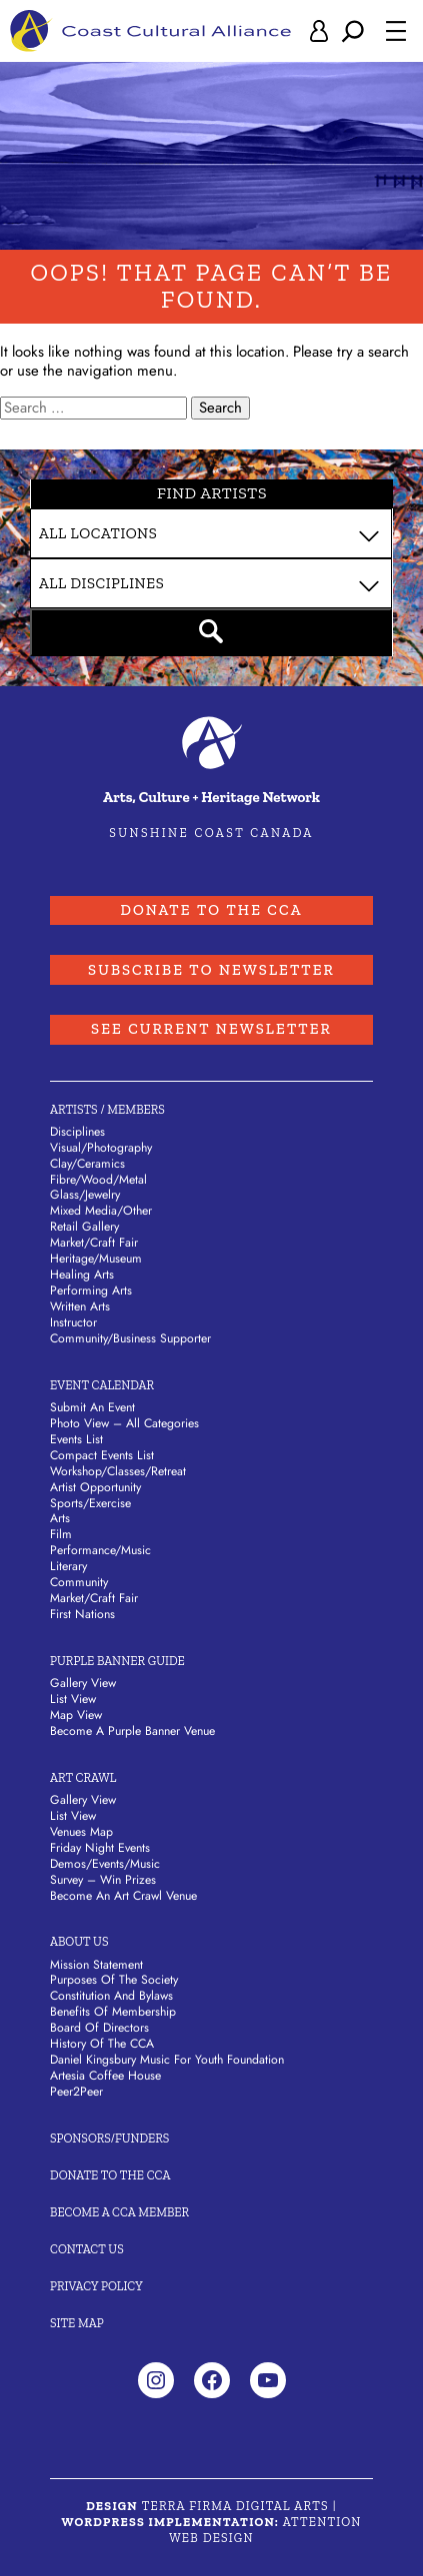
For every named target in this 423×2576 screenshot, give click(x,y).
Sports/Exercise (90, 1503)
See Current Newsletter (212, 1030)
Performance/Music (100, 1551)
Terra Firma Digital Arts (235, 2506)
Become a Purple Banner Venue (132, 1731)
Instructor (73, 1322)
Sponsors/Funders (109, 2138)
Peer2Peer (76, 2093)
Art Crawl (83, 1777)
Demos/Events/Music (105, 1864)
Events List (76, 1439)
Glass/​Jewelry (85, 1196)
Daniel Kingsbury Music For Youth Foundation (167, 2061)
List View (73, 1700)
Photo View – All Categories (124, 1423)
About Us (79, 1942)
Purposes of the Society (114, 1981)
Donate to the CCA (211, 910)
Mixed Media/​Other (101, 1212)
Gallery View (83, 1684)
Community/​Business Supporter (130, 1338)
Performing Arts (91, 1291)
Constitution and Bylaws (111, 1997)
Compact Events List (102, 1455)
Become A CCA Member (119, 2211)
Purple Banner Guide (117, 1661)
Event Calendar (102, 1384)
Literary (68, 1567)
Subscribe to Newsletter (212, 970)
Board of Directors (99, 2029)
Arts (60, 1519)
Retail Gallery (84, 1228)
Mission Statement (96, 1965)
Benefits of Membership (113, 2013)
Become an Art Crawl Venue (123, 1896)
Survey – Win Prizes (103, 1880)
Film (61, 1535)
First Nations (82, 1615)
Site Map (77, 2322)
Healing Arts (82, 1276)
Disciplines (77, 1132)
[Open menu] (396, 31)
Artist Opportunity (95, 1487)
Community (79, 1583)
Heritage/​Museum (96, 1260)
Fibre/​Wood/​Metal (98, 1180)
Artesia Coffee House (105, 2077)
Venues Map (81, 1832)
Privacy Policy (96, 2285)
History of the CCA (102, 2045)
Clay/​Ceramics (87, 1164)
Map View (76, 1715)
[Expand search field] (353, 31)
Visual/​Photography (101, 1148)
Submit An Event (92, 1407)
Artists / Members (107, 1109)
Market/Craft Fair (94, 1599)
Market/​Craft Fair (94, 1244)
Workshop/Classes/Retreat (118, 1471)
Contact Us (87, 2248)
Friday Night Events (100, 1848)
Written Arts (80, 1307)
